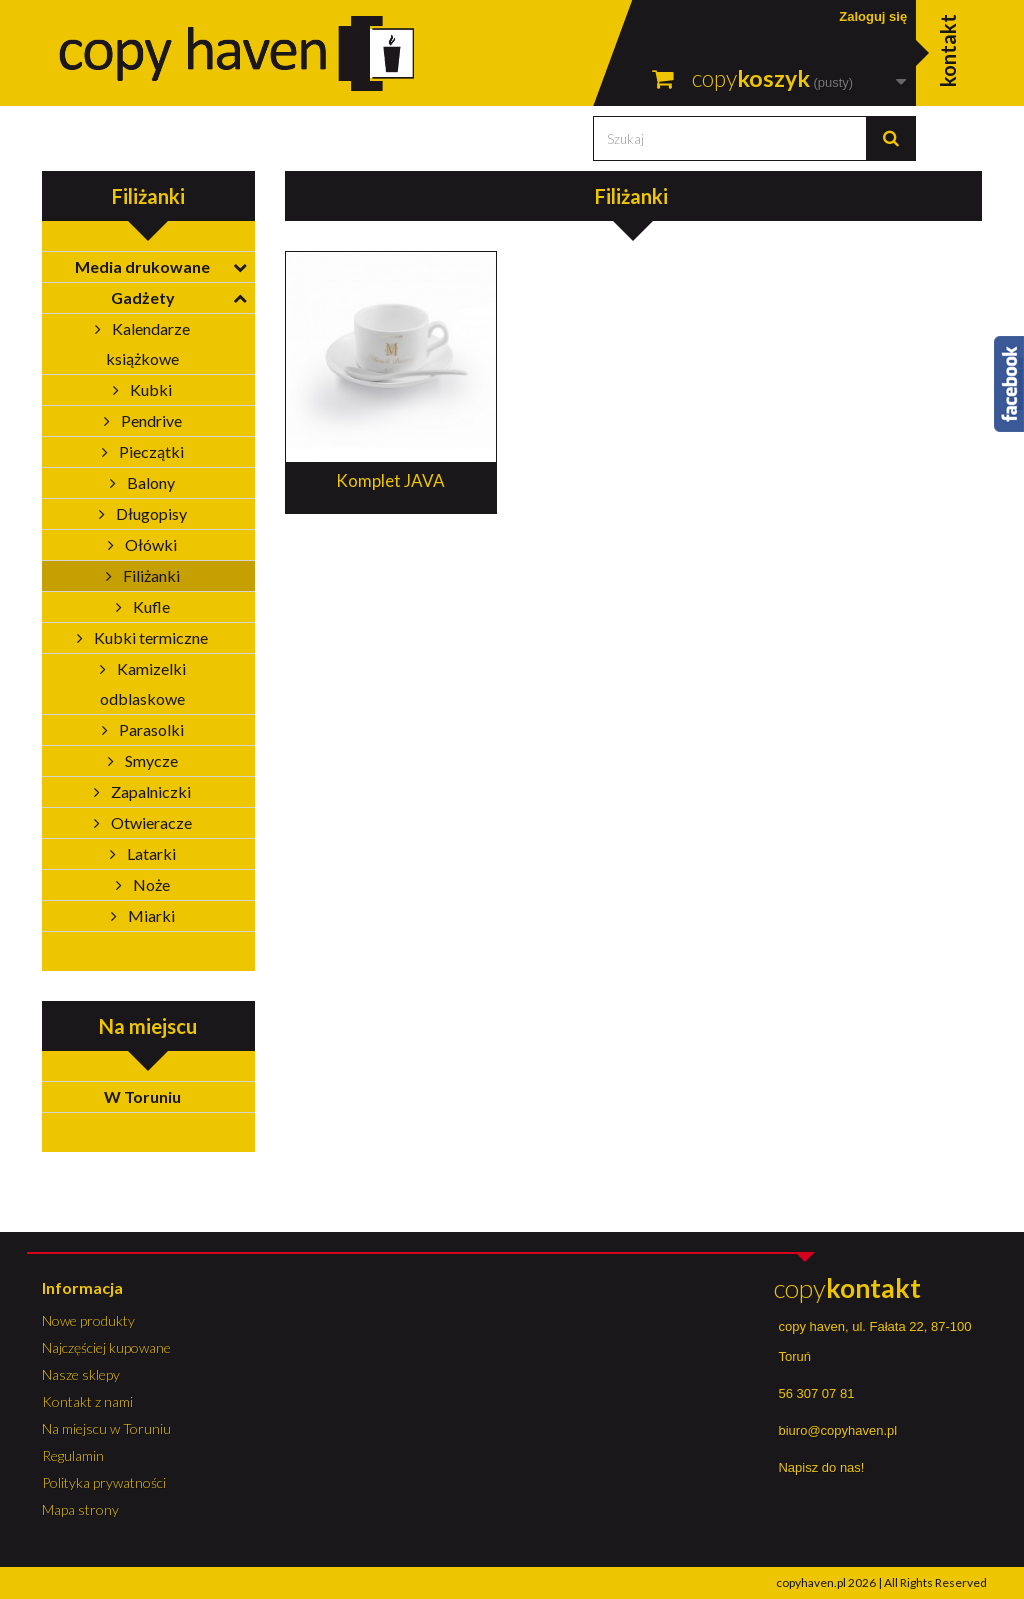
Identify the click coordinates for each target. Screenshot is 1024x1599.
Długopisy (150, 513)
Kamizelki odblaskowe (143, 683)
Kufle (150, 606)
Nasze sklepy (81, 1374)
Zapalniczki (149, 791)
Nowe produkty (88, 1320)
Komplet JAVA (390, 480)
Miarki (150, 915)
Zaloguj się (873, 16)
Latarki (150, 853)
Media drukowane (142, 266)
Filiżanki (150, 575)
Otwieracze (150, 822)
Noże (150, 884)
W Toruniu (142, 1096)
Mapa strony (80, 1509)
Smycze (150, 760)
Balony (149, 482)
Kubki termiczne (149, 637)
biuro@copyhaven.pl (837, 1430)
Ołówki (149, 544)
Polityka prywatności (104, 1482)
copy (847, 1288)
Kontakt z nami (87, 1401)
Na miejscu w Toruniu (106, 1428)
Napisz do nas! (821, 1467)
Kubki (149, 389)
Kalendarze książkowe (148, 343)
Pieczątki (150, 451)
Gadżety (143, 297)
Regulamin (73, 1455)
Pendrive (150, 420)
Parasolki (150, 729)
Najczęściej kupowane (106, 1347)
